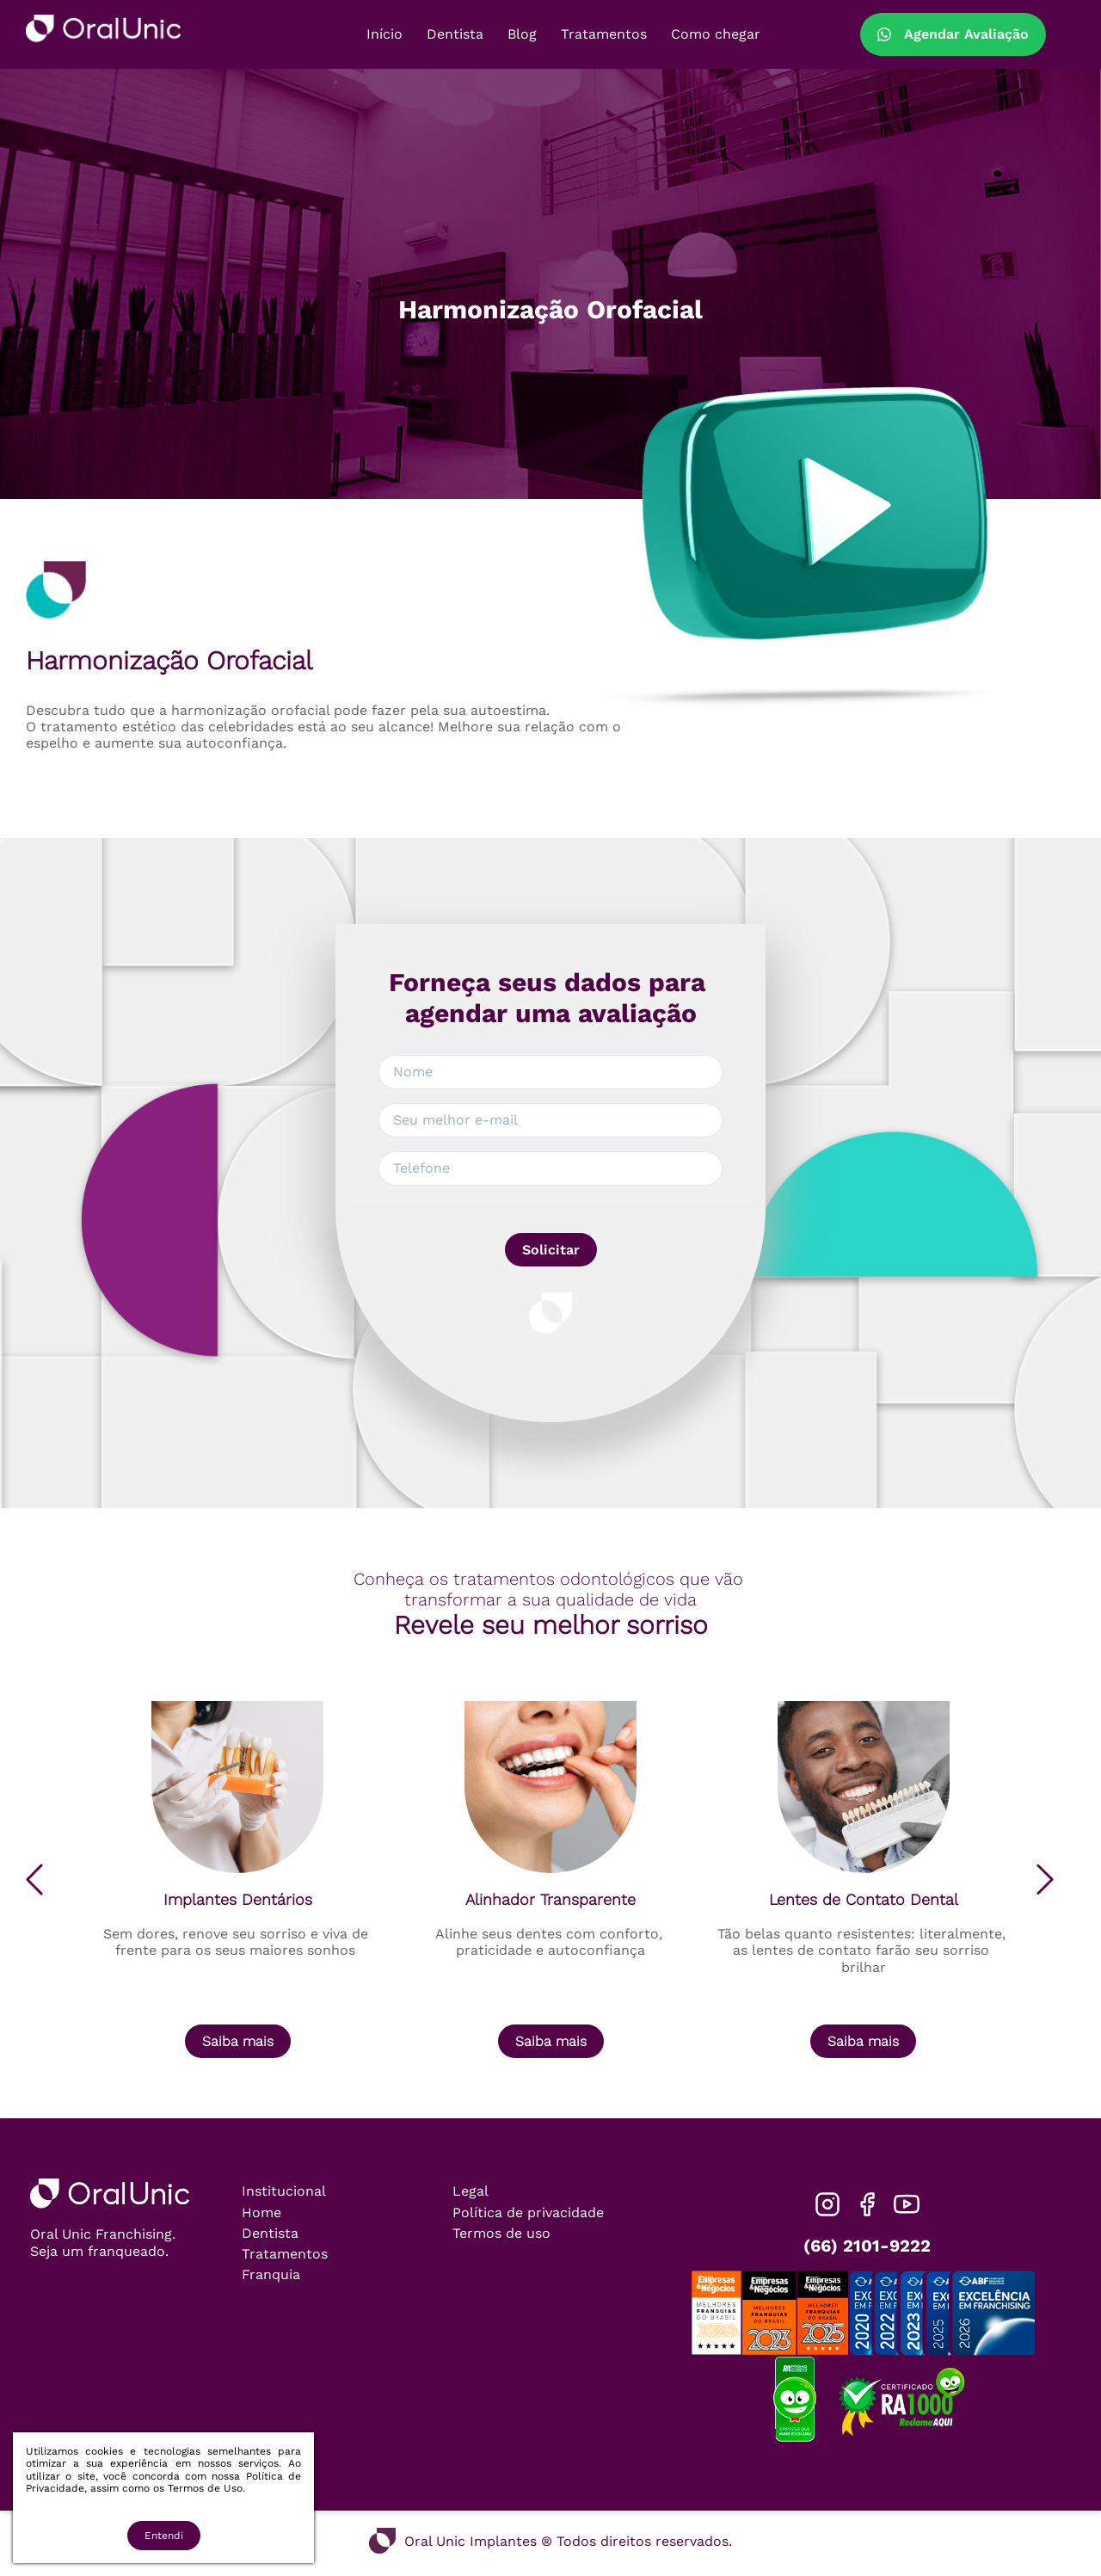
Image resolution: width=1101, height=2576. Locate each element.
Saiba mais (238, 2041)
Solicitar (551, 1250)
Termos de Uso (205, 2488)
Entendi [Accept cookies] (164, 2536)
